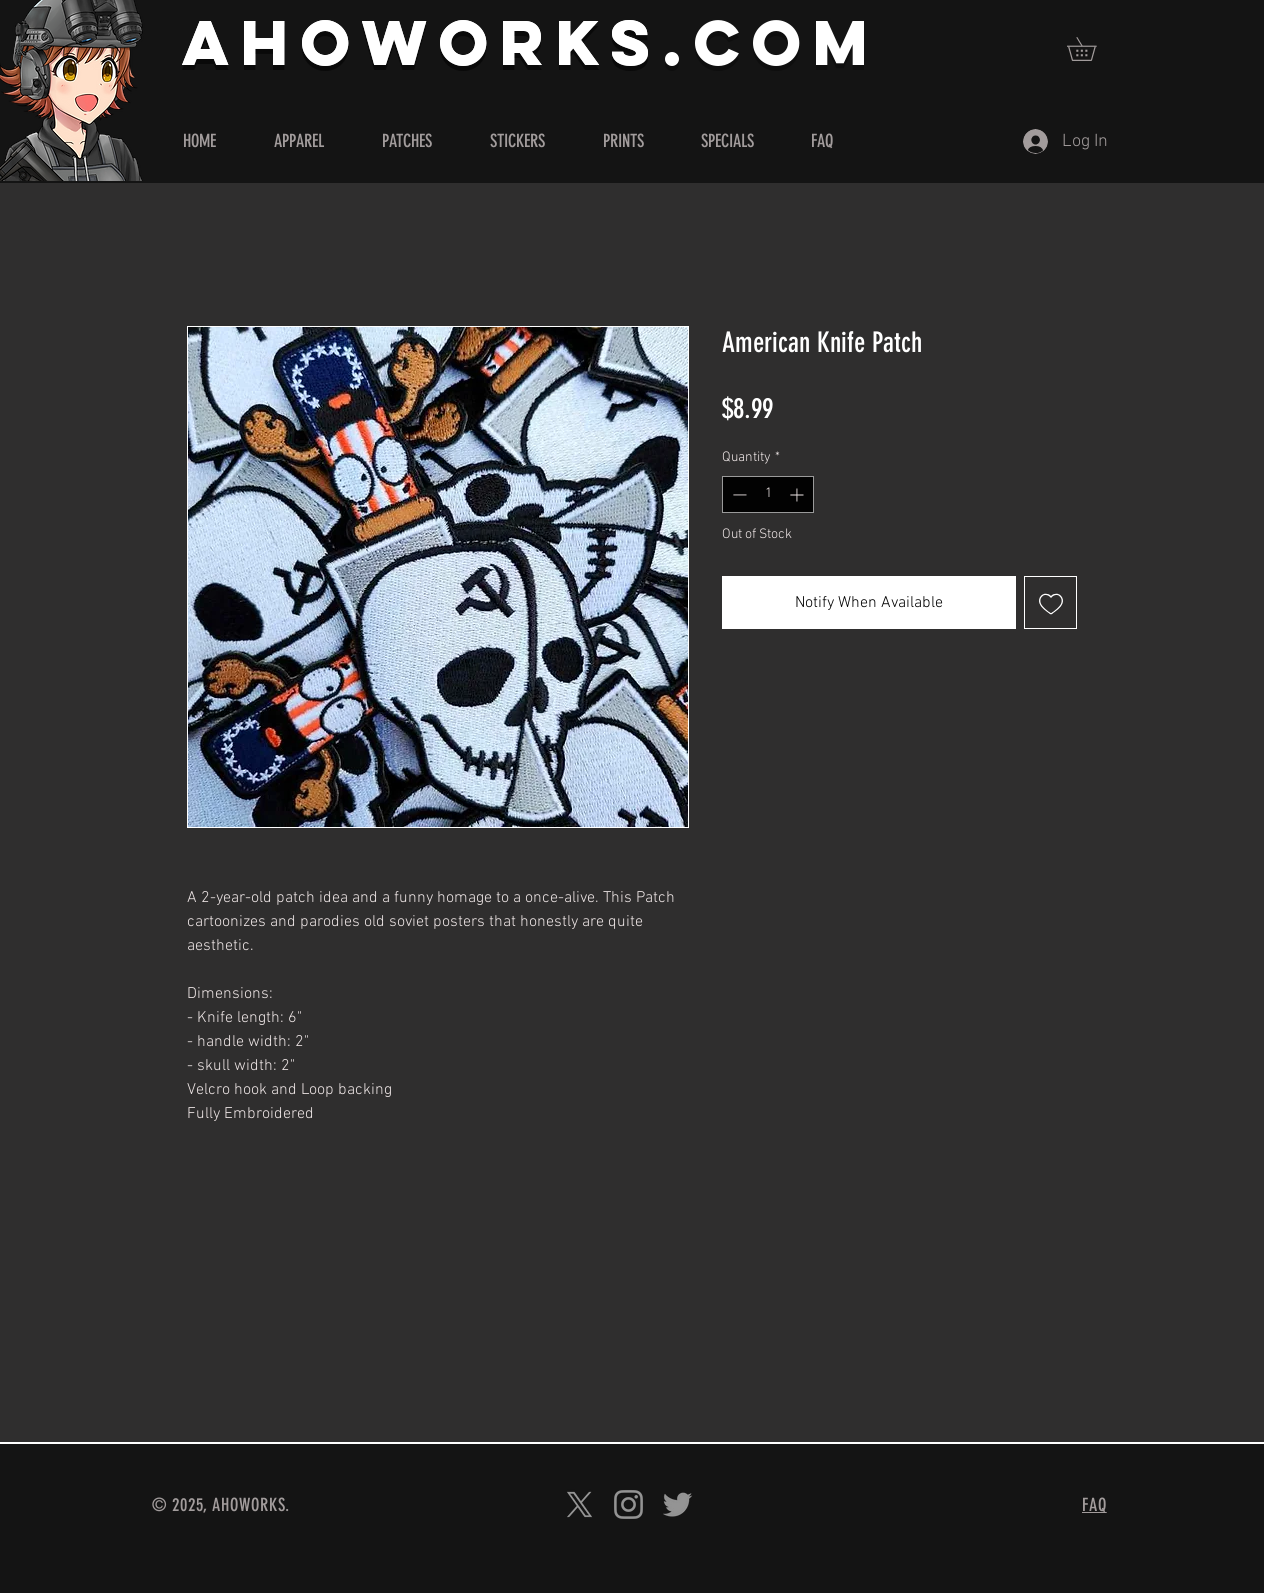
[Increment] (798, 494)
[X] (579, 1504)
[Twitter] (677, 1504)
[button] (1093, 49)
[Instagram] (628, 1504)
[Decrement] (737, 494)
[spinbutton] (768, 494)
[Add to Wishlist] (1050, 602)
